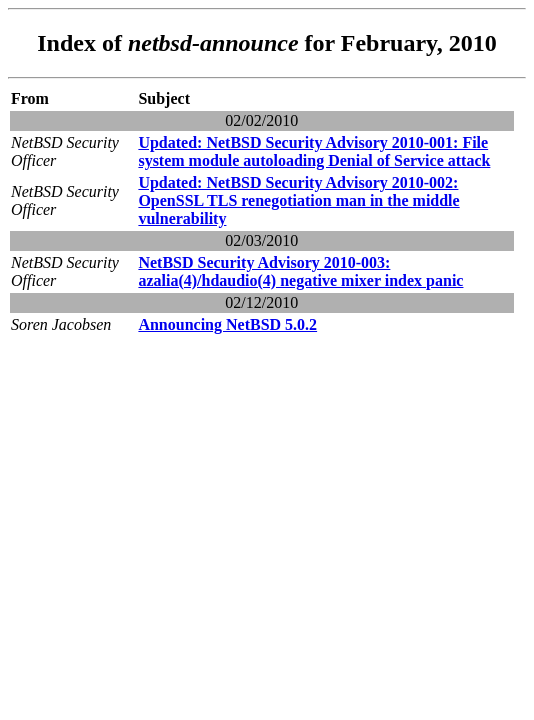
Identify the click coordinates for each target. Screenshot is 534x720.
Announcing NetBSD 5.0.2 (227, 324)
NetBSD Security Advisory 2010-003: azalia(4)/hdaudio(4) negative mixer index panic (300, 271)
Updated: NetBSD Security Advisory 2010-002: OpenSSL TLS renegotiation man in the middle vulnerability (298, 200)
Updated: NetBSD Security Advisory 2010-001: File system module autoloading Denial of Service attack (314, 151)
